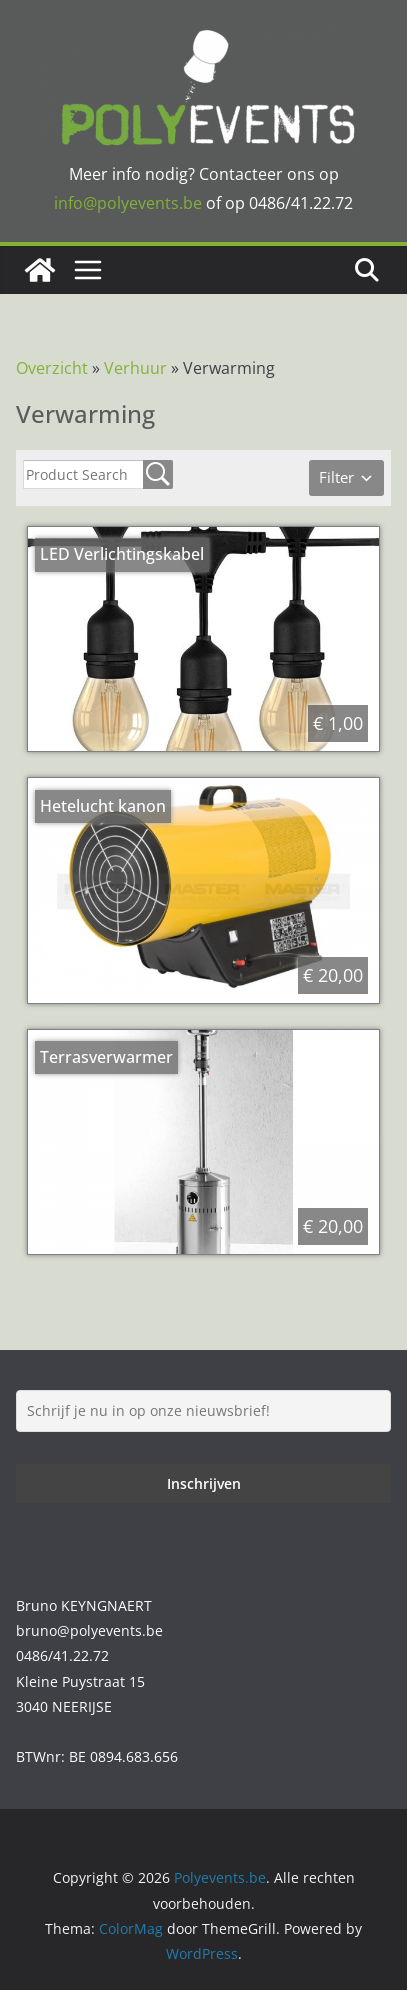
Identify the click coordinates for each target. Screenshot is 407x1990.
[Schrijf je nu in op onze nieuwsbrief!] (203, 1411)
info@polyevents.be (128, 203)
